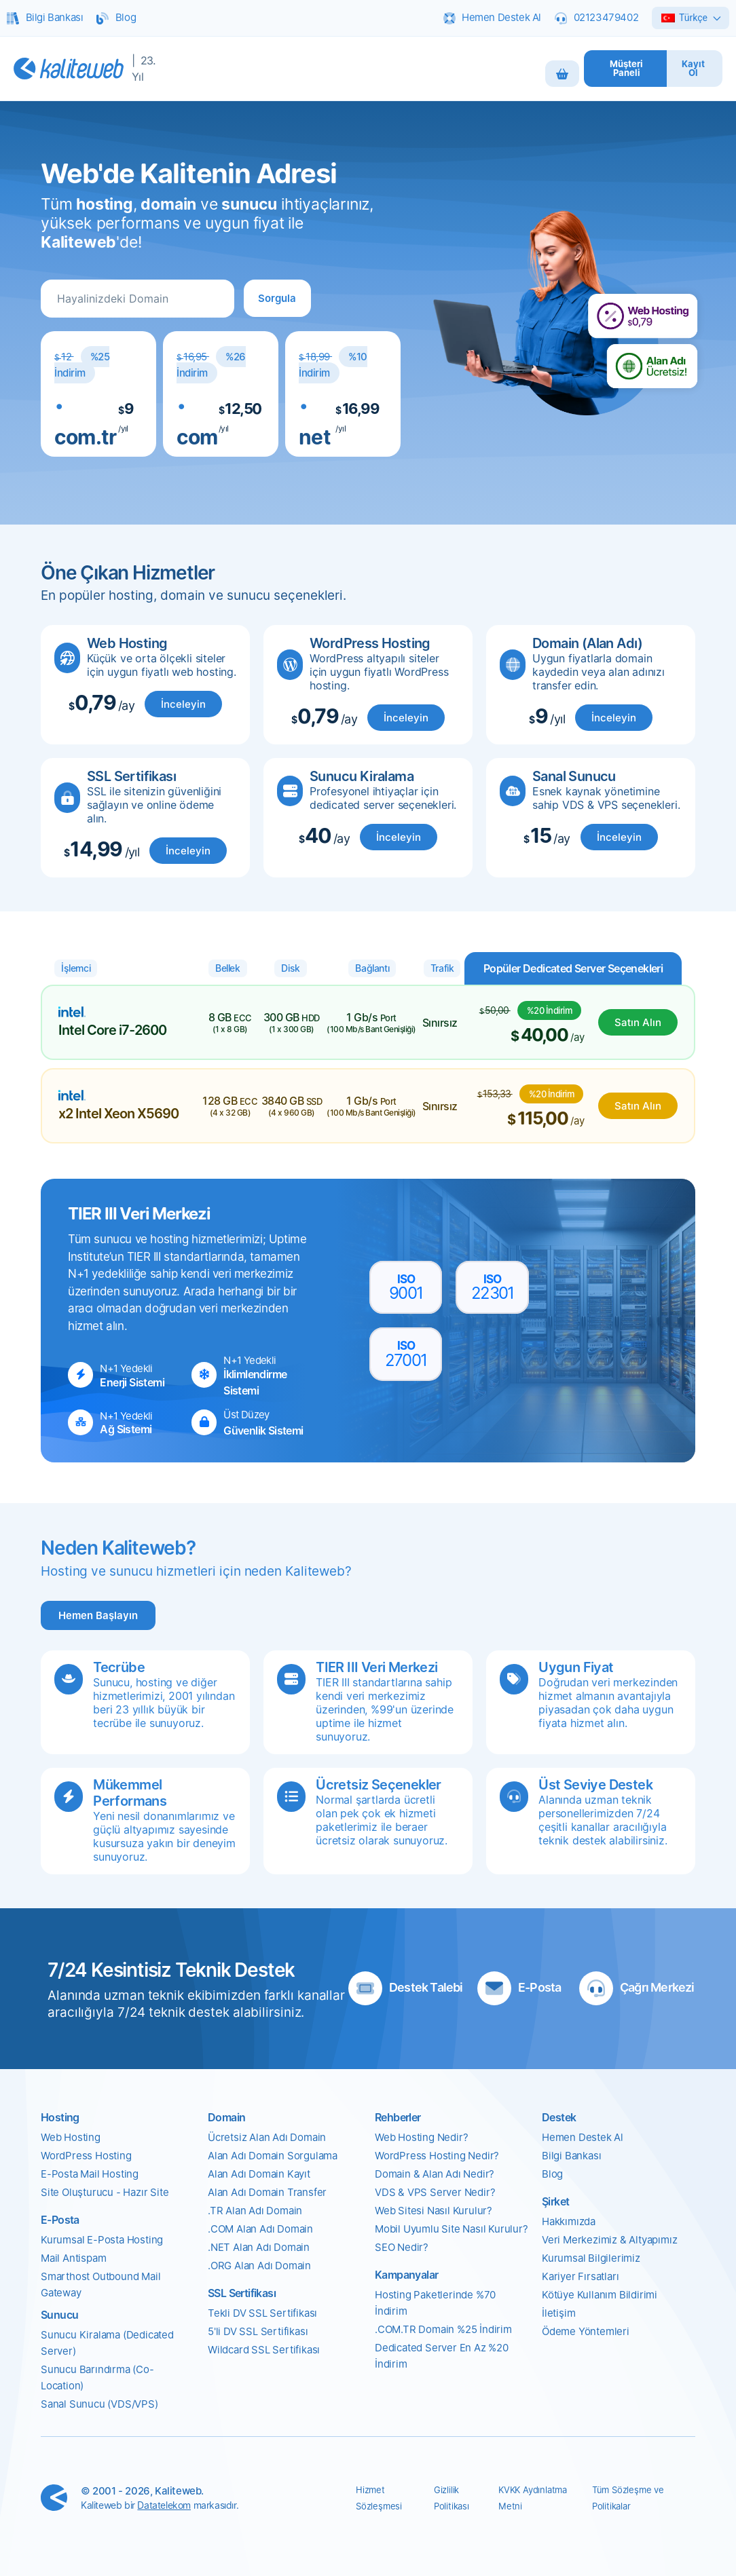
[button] (277, 298)
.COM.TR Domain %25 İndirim (443, 2329)
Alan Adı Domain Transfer (267, 2192)
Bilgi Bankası (571, 2155)
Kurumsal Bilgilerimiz (591, 2258)
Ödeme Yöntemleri (585, 2331)
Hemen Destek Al (582, 2137)
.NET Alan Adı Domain (259, 2247)
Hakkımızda (568, 2221)
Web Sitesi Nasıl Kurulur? (433, 2210)
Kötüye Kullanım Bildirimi (599, 2294)
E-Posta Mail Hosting (90, 2173)
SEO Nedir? (401, 2247)
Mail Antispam (73, 2258)
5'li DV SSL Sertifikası (258, 2331)
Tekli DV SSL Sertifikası (262, 2313)
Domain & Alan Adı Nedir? (434, 2173)
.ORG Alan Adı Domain (259, 2265)
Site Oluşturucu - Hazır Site (104, 2192)
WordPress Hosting (86, 2155)
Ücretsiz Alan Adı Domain (267, 2137)
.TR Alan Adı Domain (255, 2210)
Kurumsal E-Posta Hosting (102, 2239)
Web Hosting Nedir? (421, 2137)
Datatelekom (164, 2505)
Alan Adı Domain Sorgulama (272, 2155)
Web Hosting (70, 2137)
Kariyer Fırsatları (580, 2276)
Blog (552, 2173)
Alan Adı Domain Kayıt (259, 2173)
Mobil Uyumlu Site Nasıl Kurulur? (451, 2228)
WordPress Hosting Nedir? (437, 2155)
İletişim (558, 2313)
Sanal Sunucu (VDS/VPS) (99, 2404)
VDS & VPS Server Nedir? (435, 2192)
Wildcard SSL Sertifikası (264, 2349)
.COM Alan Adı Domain (260, 2228)
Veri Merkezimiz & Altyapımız (609, 2239)
